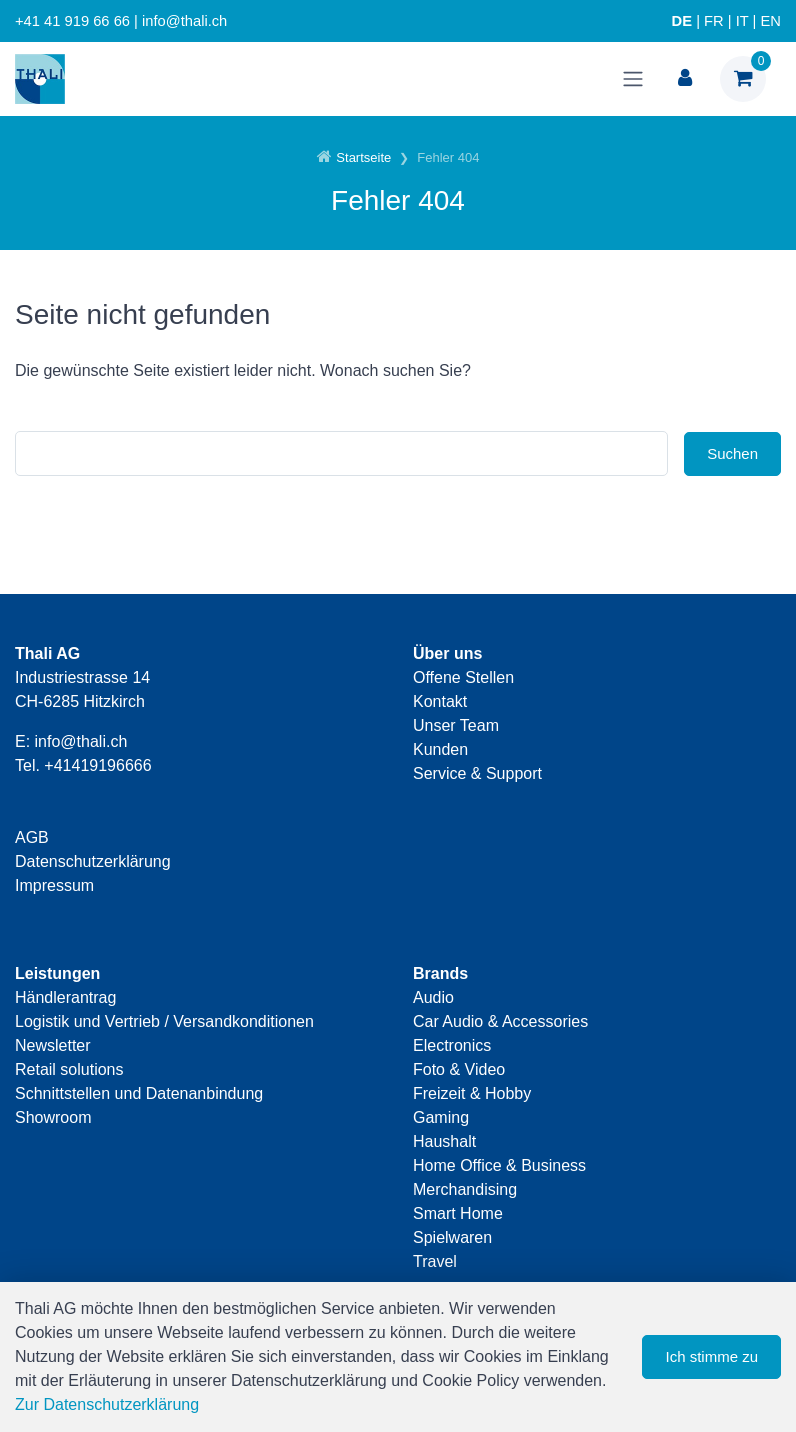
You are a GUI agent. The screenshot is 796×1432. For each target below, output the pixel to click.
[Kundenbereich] (685, 79)
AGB (32, 837)
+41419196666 (97, 765)
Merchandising (465, 1189)
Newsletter (53, 1045)
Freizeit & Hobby (472, 1093)
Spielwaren (452, 1237)
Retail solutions (69, 1069)
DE (682, 21)
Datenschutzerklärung (93, 861)
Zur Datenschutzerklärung (107, 1404)
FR (714, 21)
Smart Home (458, 1213)
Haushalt (444, 1141)
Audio (433, 997)
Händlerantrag (65, 997)
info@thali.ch (81, 741)
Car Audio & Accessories (500, 1021)
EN (771, 21)
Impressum (54, 885)
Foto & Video (459, 1069)
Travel (435, 1261)
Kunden (440, 749)
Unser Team (456, 725)
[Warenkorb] (743, 79)
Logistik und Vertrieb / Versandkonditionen (164, 1021)
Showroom (53, 1117)
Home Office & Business (499, 1165)
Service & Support (477, 773)
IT (742, 21)
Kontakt (440, 701)
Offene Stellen (463, 677)
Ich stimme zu (711, 1356)
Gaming (441, 1117)
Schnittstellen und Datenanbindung (139, 1093)
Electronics (452, 1045)
